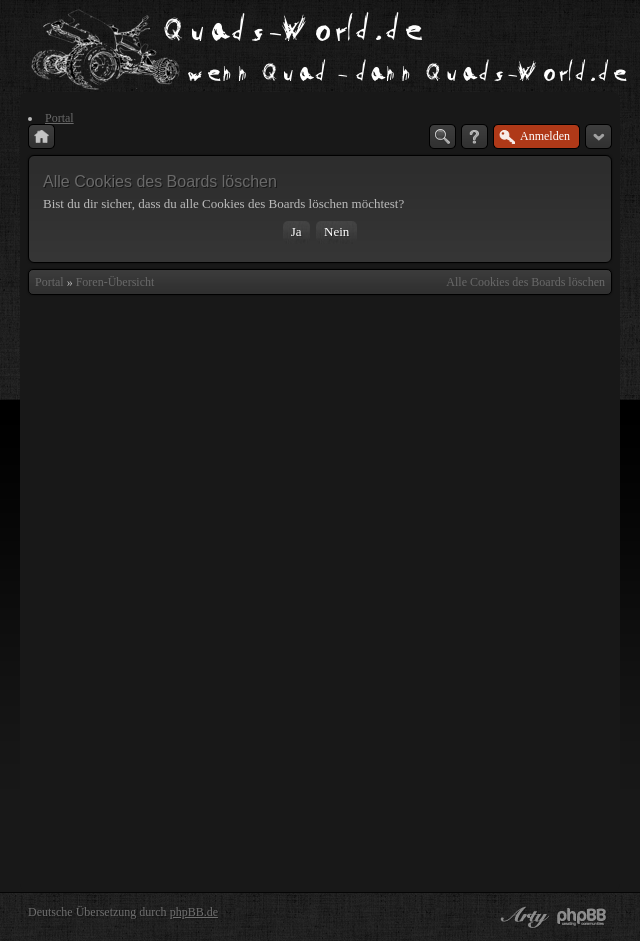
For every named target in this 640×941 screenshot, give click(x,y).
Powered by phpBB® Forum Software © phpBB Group (582, 917)
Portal (49, 282)
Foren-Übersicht (115, 282)
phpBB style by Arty (522, 917)
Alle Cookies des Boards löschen (525, 282)
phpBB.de (194, 912)
